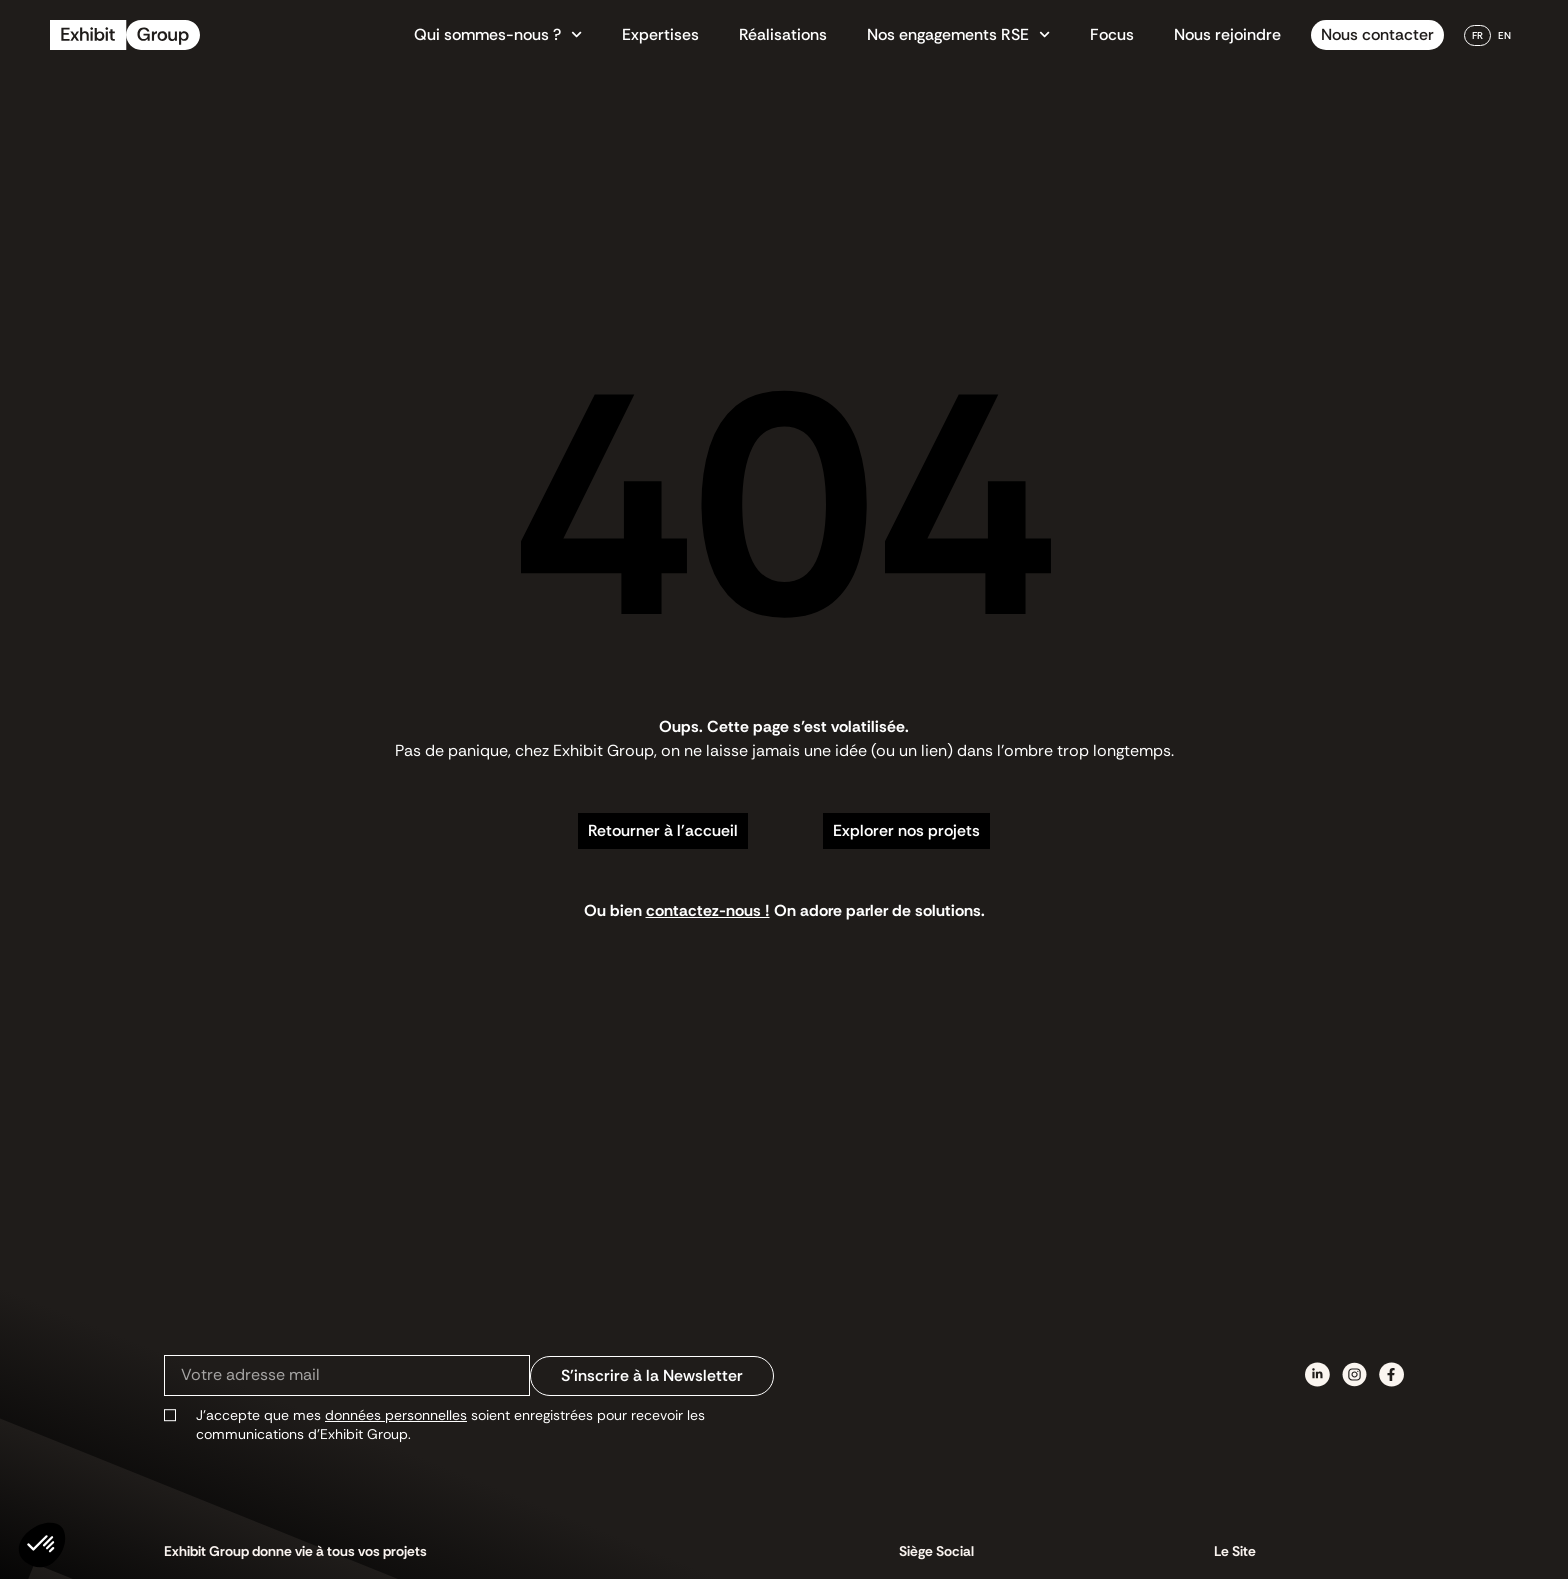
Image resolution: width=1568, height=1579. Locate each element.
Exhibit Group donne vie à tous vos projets (295, 1551)
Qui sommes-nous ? (498, 35)
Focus (1112, 34)
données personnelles (396, 1415)
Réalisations (783, 34)
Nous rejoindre (1227, 34)
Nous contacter (1377, 34)
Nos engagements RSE (958, 35)
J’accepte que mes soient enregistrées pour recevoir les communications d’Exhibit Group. (450, 1424)
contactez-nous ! (708, 910)
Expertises (660, 34)
